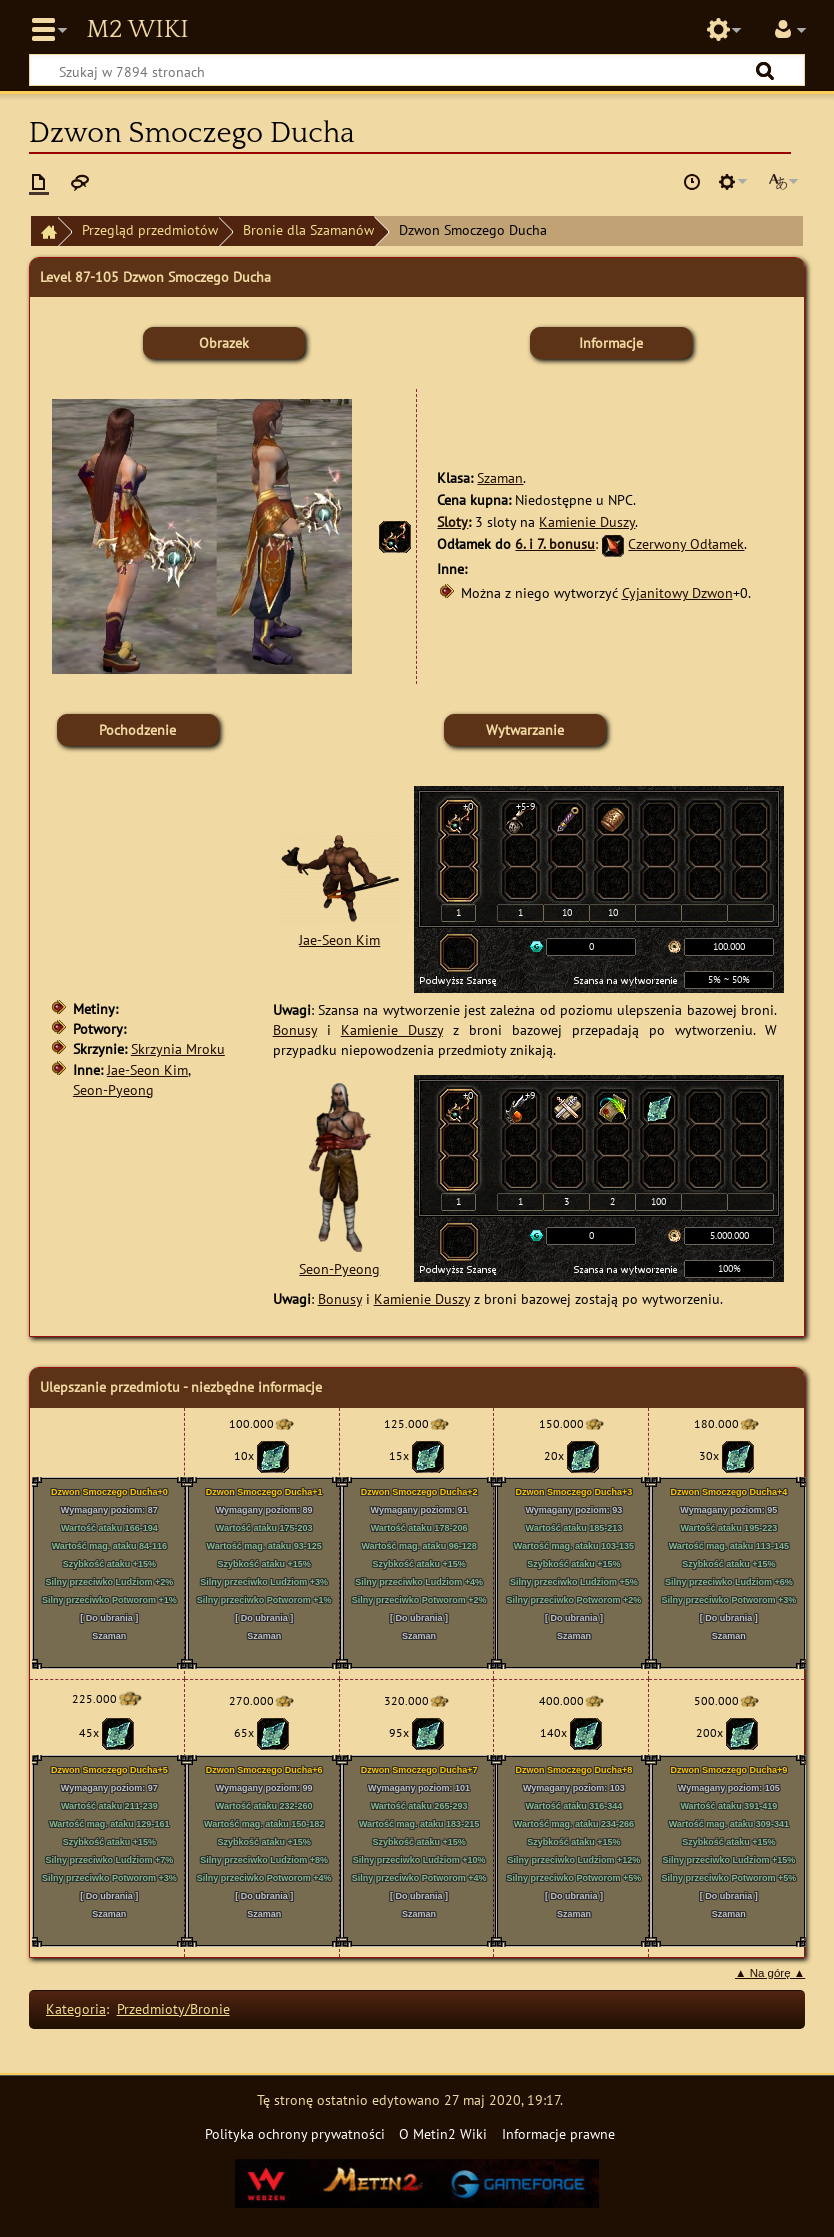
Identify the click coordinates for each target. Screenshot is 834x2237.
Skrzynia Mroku (178, 1048)
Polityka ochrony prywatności (295, 2133)
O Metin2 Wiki (443, 2133)
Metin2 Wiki (137, 30)
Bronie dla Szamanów (308, 229)
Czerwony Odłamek (686, 543)
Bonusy (295, 1029)
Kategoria (76, 2008)
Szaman (500, 477)
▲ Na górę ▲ (770, 1973)
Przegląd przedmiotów (150, 229)
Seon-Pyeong (113, 1089)
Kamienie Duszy (587, 521)
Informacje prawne (558, 2133)
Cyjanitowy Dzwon (677, 592)
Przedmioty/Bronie (173, 2008)
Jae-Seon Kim (147, 1069)
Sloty (452, 521)
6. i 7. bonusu (555, 543)
